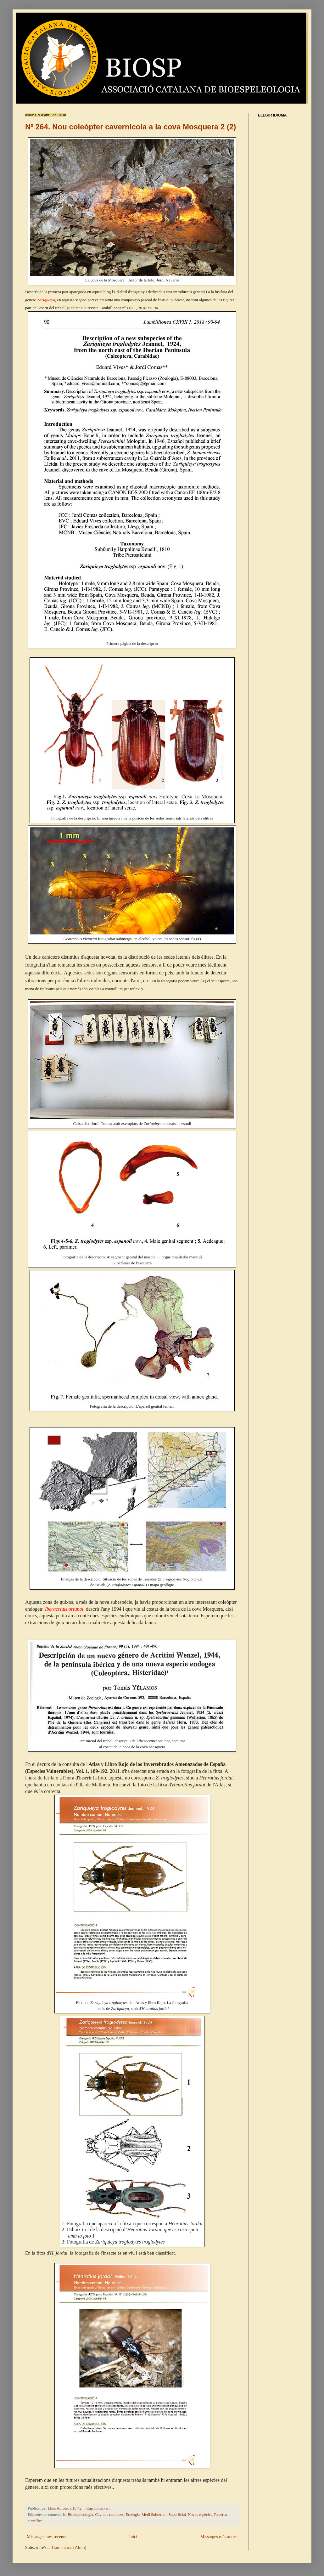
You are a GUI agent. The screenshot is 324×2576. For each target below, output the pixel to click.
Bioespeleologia (80, 2514)
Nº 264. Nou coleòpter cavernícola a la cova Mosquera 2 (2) (130, 126)
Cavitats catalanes (109, 2514)
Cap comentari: (99, 2508)
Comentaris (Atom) (69, 2547)
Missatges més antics (218, 2536)
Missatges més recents (46, 2536)
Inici (133, 2536)
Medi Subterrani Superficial (164, 2514)
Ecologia (133, 2514)
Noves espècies (200, 2514)
